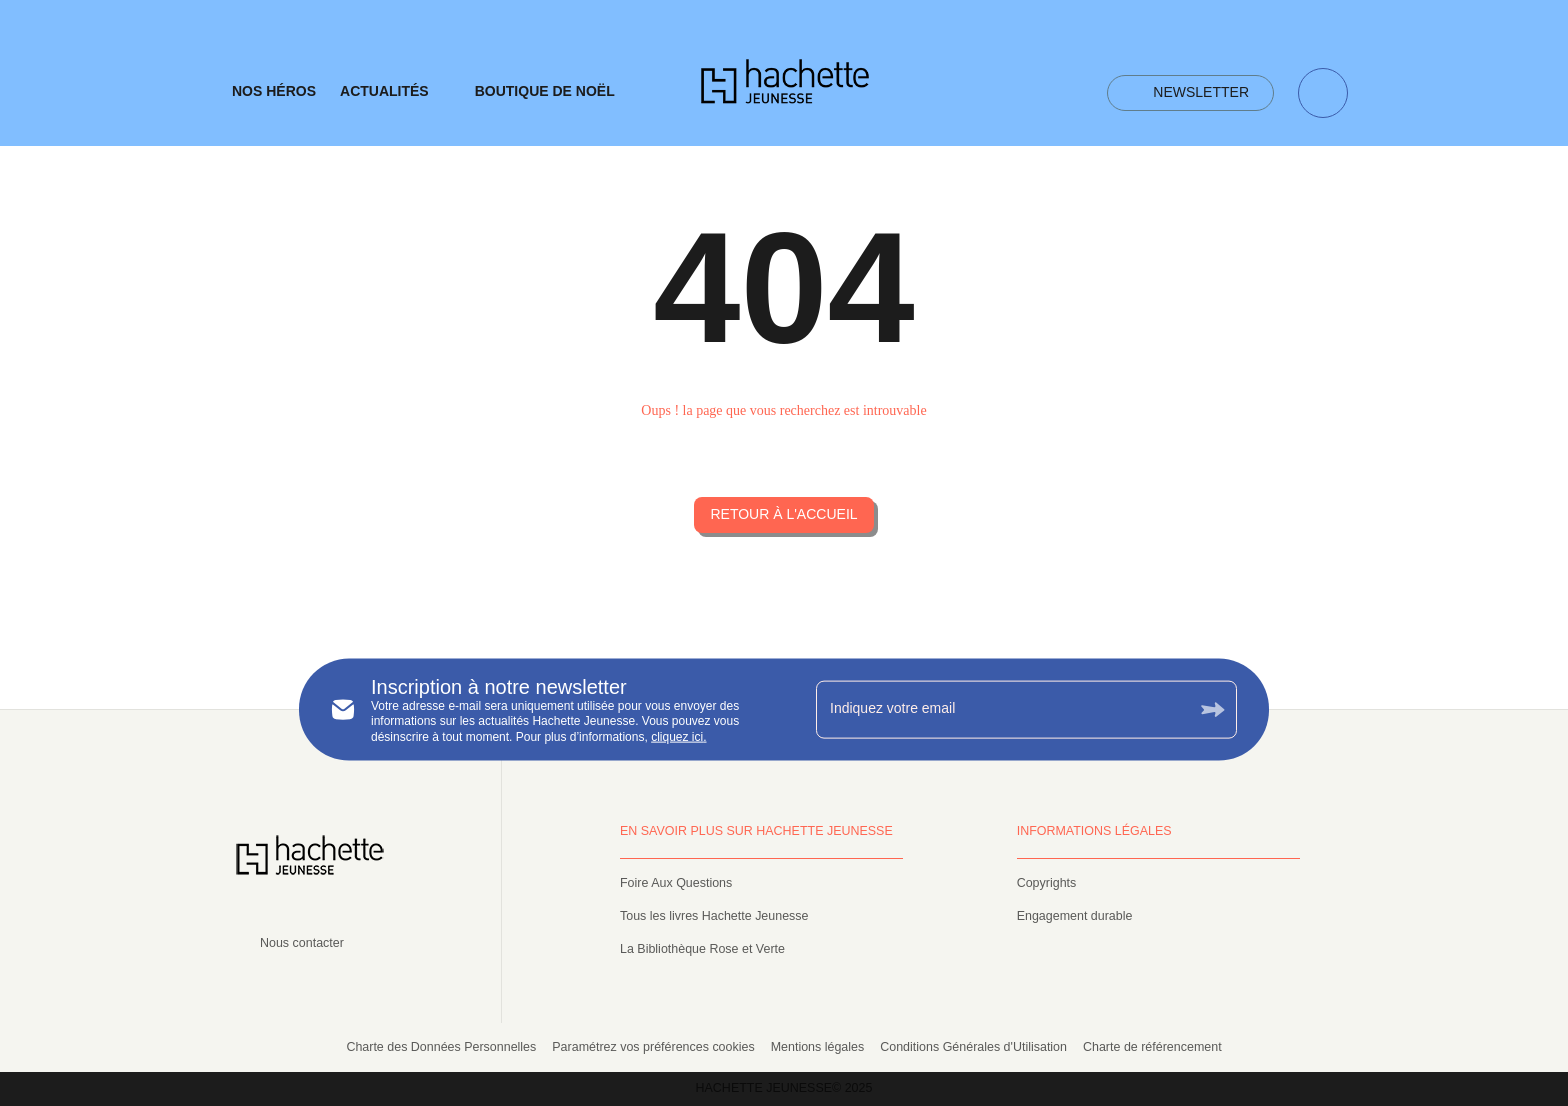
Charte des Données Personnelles (441, 1047)
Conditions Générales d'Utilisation (973, 1047)
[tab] (274, 92)
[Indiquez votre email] (1001, 709)
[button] (1190, 93)
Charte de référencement (1152, 1047)
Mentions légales (818, 1047)
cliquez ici (677, 736)
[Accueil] (785, 87)
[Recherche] (1323, 93)
